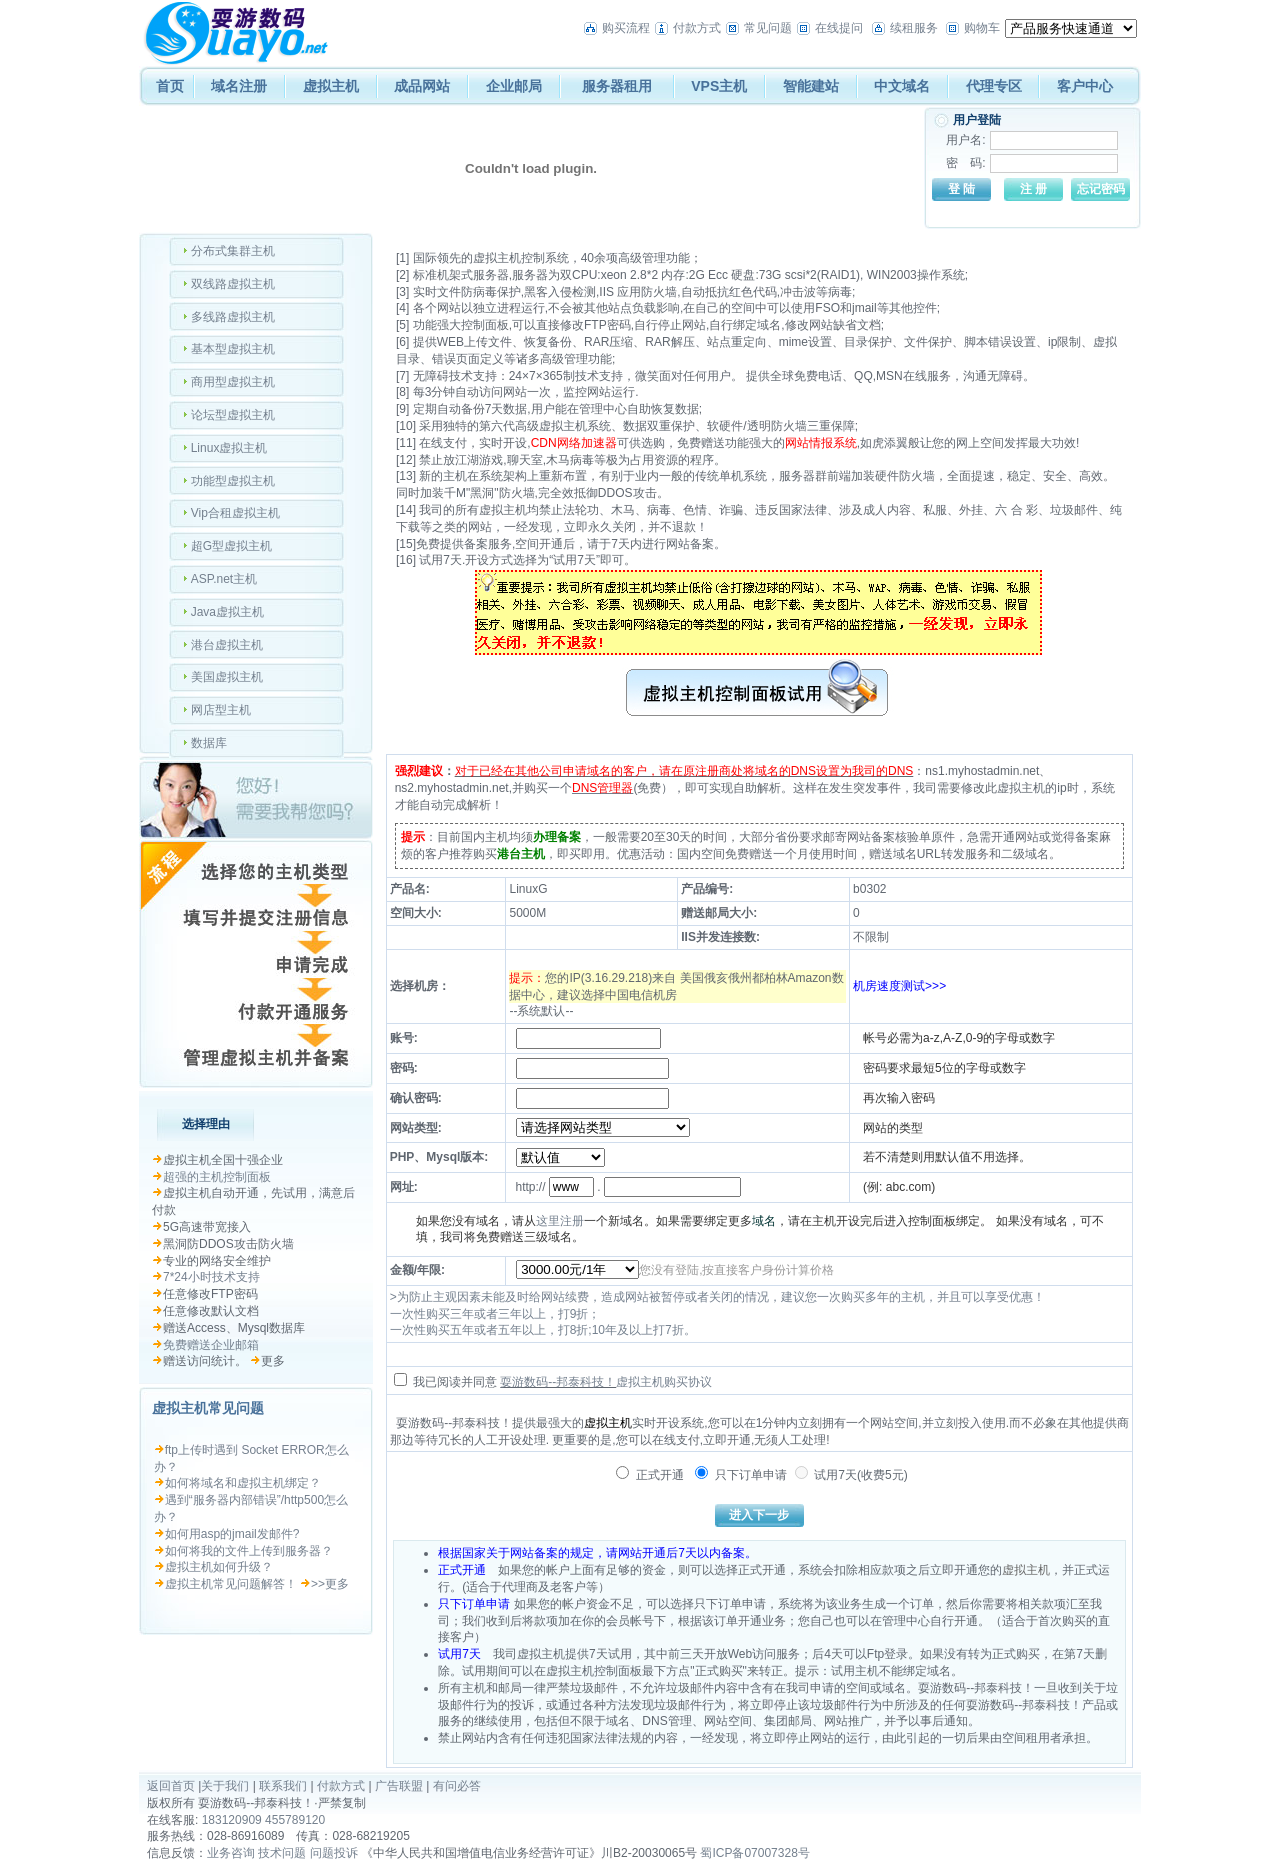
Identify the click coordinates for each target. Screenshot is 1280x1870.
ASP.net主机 (224, 579)
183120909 (232, 1820)
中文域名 (902, 86)
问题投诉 (334, 1853)
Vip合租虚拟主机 (235, 513)
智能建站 (811, 86)
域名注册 (239, 86)
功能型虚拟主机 (233, 481)
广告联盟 (399, 1786)
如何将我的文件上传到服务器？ (249, 1551)
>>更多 (330, 1584)
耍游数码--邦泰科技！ (558, 1382)
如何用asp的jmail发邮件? (232, 1534)
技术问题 (282, 1853)
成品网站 (422, 86)
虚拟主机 (331, 86)
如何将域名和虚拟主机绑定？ (243, 1483)
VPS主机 (719, 86)
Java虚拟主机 (227, 612)
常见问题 (768, 28)
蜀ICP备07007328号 (754, 1853)
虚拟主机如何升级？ (219, 1567)
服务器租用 (617, 86)
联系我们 (283, 1786)
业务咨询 (231, 1853)
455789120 (295, 1820)
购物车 (982, 28)
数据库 (209, 743)
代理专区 (994, 86)
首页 (170, 86)
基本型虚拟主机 (233, 349)
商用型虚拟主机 (233, 382)
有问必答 (457, 1786)
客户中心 (1085, 86)
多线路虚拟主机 (233, 317)
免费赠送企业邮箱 (211, 1345)
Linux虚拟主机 (229, 448)
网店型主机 (221, 710)
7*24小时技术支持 (211, 1277)
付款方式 (697, 28)
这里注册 (560, 1221)
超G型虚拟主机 (231, 546)
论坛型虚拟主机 (233, 415)
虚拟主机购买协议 (664, 1382)
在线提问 (839, 28)
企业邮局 (514, 86)
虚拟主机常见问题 (208, 1408)
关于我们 (225, 1786)
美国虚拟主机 (227, 677)
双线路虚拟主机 (233, 284)
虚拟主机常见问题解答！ (231, 1584)
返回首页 (171, 1786)
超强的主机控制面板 (217, 1177)
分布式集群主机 (233, 251)
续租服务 (914, 28)
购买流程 (626, 28)
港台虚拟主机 (227, 645)
